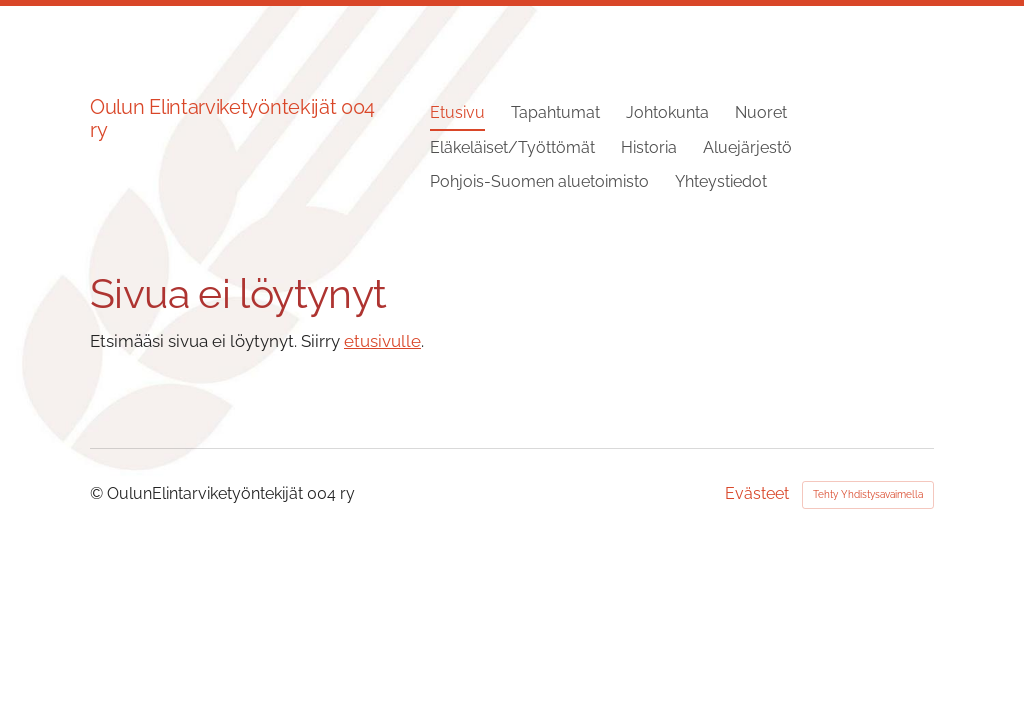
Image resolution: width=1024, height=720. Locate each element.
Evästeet (757, 494)
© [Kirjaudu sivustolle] (98, 493)
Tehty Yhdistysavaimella (868, 494)
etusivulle (382, 341)
